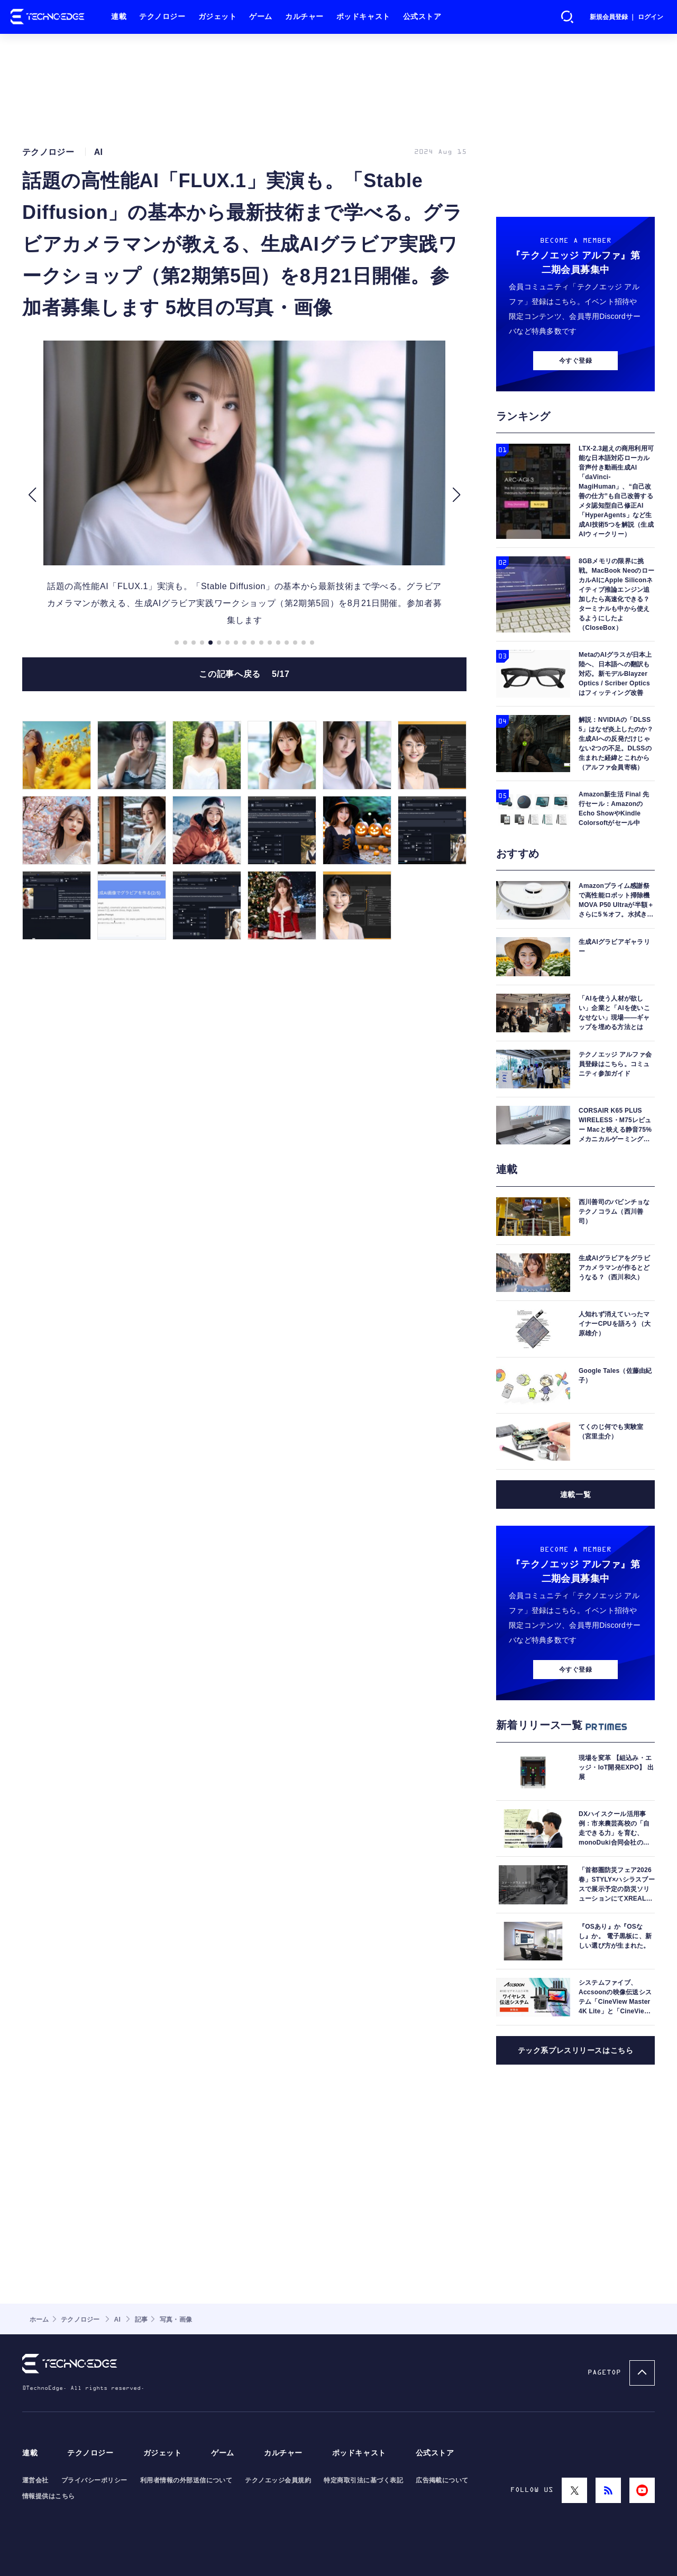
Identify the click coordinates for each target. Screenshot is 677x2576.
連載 (118, 17)
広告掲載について (442, 2480)
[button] (32, 495)
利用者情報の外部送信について (186, 2480)
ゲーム (260, 17)
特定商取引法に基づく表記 (363, 2480)
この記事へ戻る (244, 674)
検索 (567, 17)
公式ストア (422, 17)
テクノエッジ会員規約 (278, 2480)
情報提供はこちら (48, 2496)
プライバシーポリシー (94, 2480)
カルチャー (304, 17)
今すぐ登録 (575, 360)
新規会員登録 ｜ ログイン (626, 17)
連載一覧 (575, 1494)
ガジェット (217, 17)
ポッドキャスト (363, 17)
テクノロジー (162, 17)
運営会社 (35, 2480)
